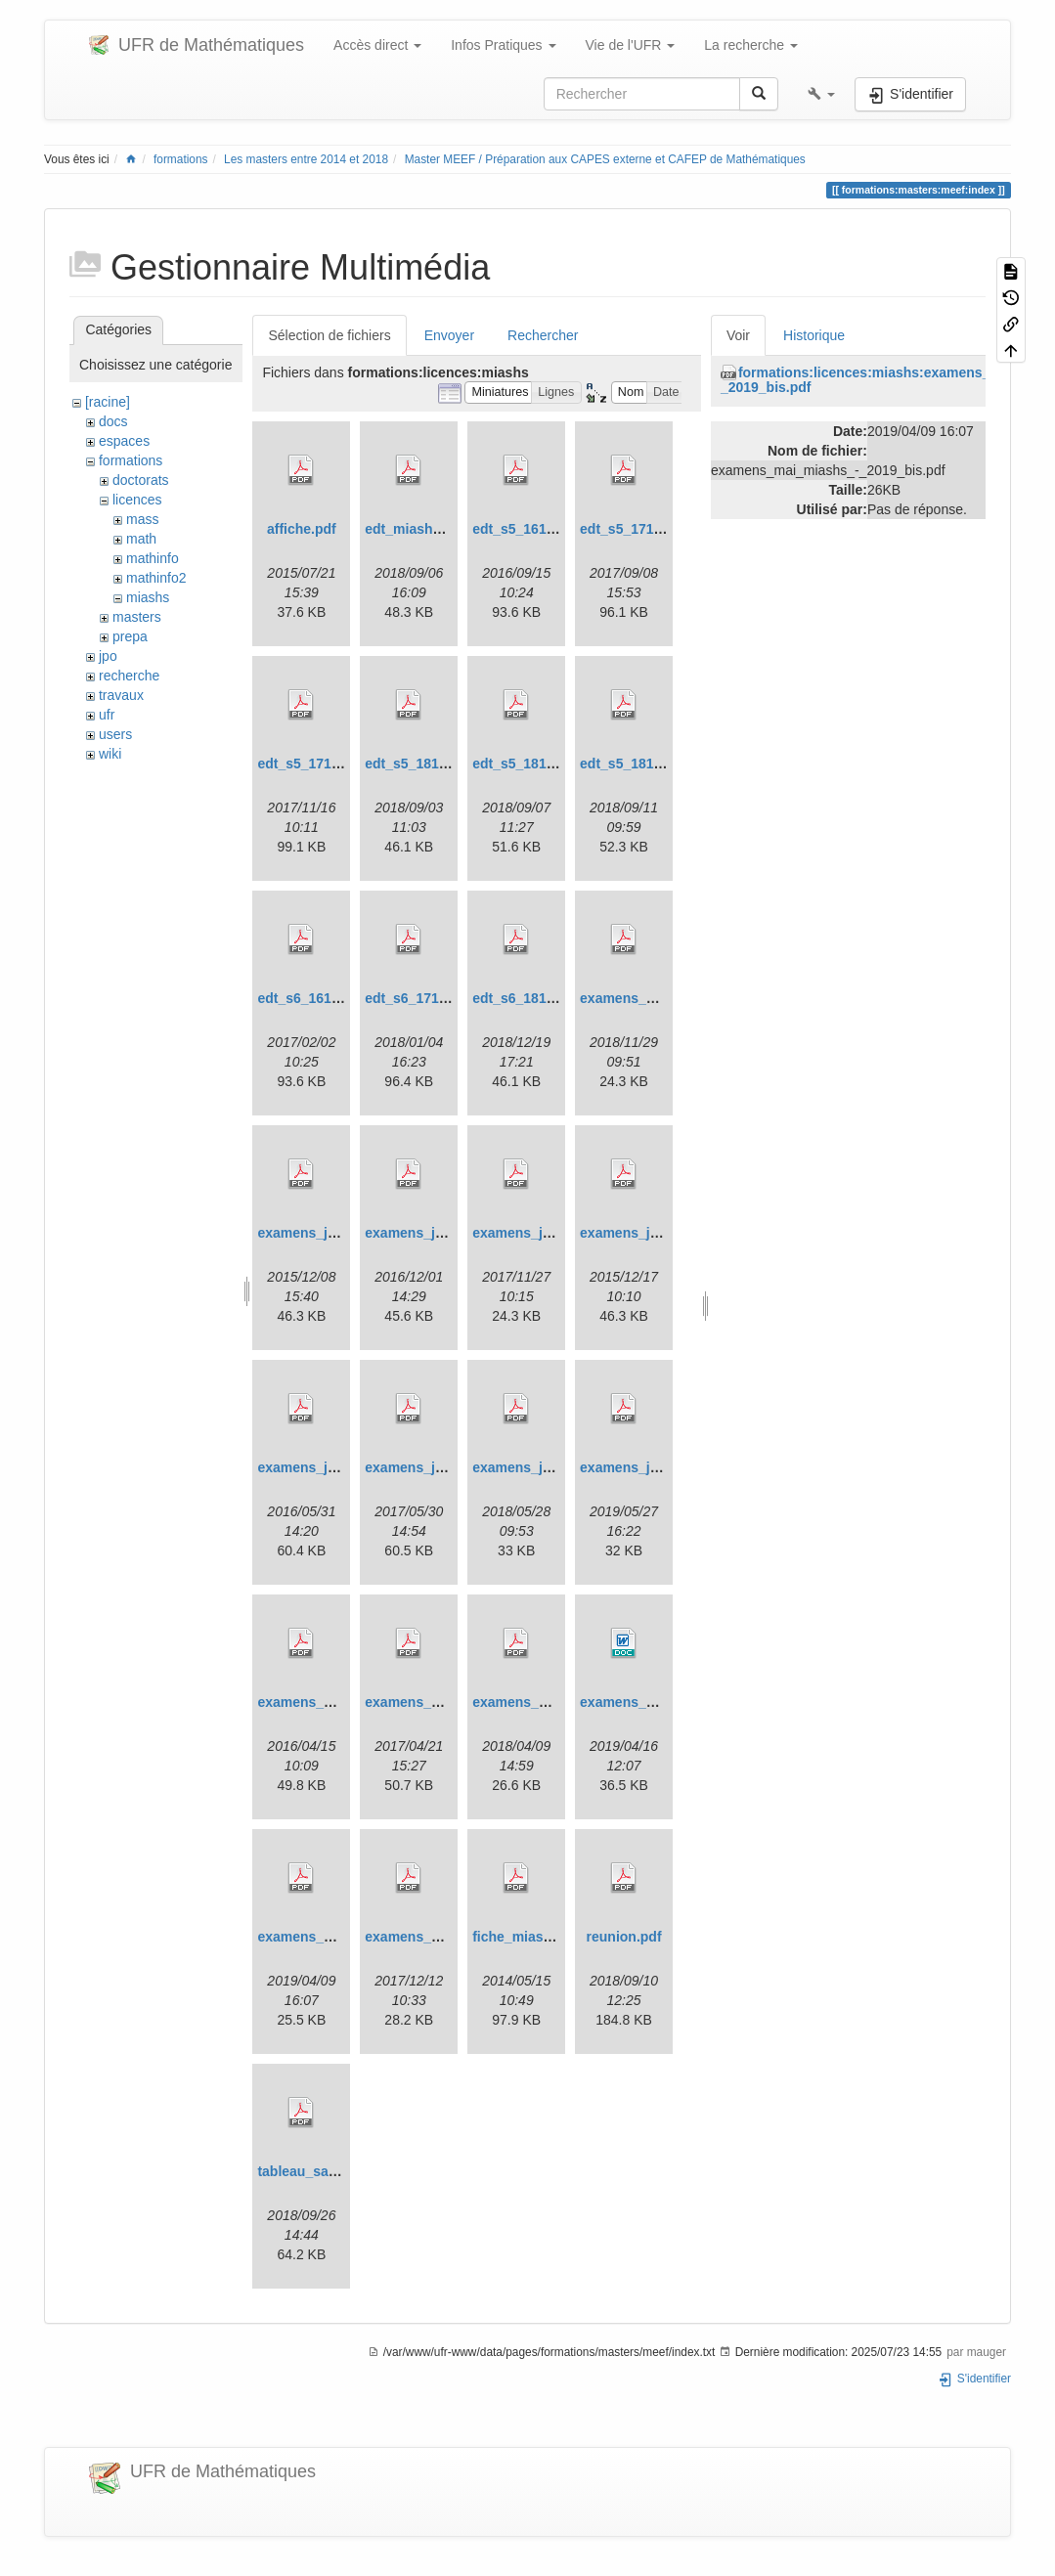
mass (142, 519)
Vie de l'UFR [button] (631, 45)
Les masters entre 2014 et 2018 (306, 159)
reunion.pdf (624, 1936)
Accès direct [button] (377, 45)
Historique (814, 335)
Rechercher (542, 335)
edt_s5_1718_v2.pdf (321, 763)
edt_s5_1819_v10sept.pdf (662, 763)
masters (136, 617)
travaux (121, 695)
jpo (108, 656)
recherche (129, 675)
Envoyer (449, 335)
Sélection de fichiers (329, 335)
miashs (147, 597)
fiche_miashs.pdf (528, 1936)
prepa (130, 636)
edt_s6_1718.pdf (418, 998)
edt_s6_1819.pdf (525, 998)
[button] (821, 93)
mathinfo (152, 558)
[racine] (107, 402)
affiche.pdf (301, 529)
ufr (106, 714)
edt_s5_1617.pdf (525, 529)
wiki (110, 754)
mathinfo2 (156, 578)
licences (137, 499)
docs (113, 421)
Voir (738, 335)
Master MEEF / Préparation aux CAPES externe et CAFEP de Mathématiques (605, 159)
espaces (124, 441)
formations (181, 159)
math (141, 538)
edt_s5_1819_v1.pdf (429, 763)
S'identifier (974, 2378)
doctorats (140, 480)
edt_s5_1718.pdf (633, 529)
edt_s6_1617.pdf (310, 998)
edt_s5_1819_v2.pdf (536, 763)
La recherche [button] (751, 45)
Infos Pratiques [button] (503, 45)
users (115, 734)
